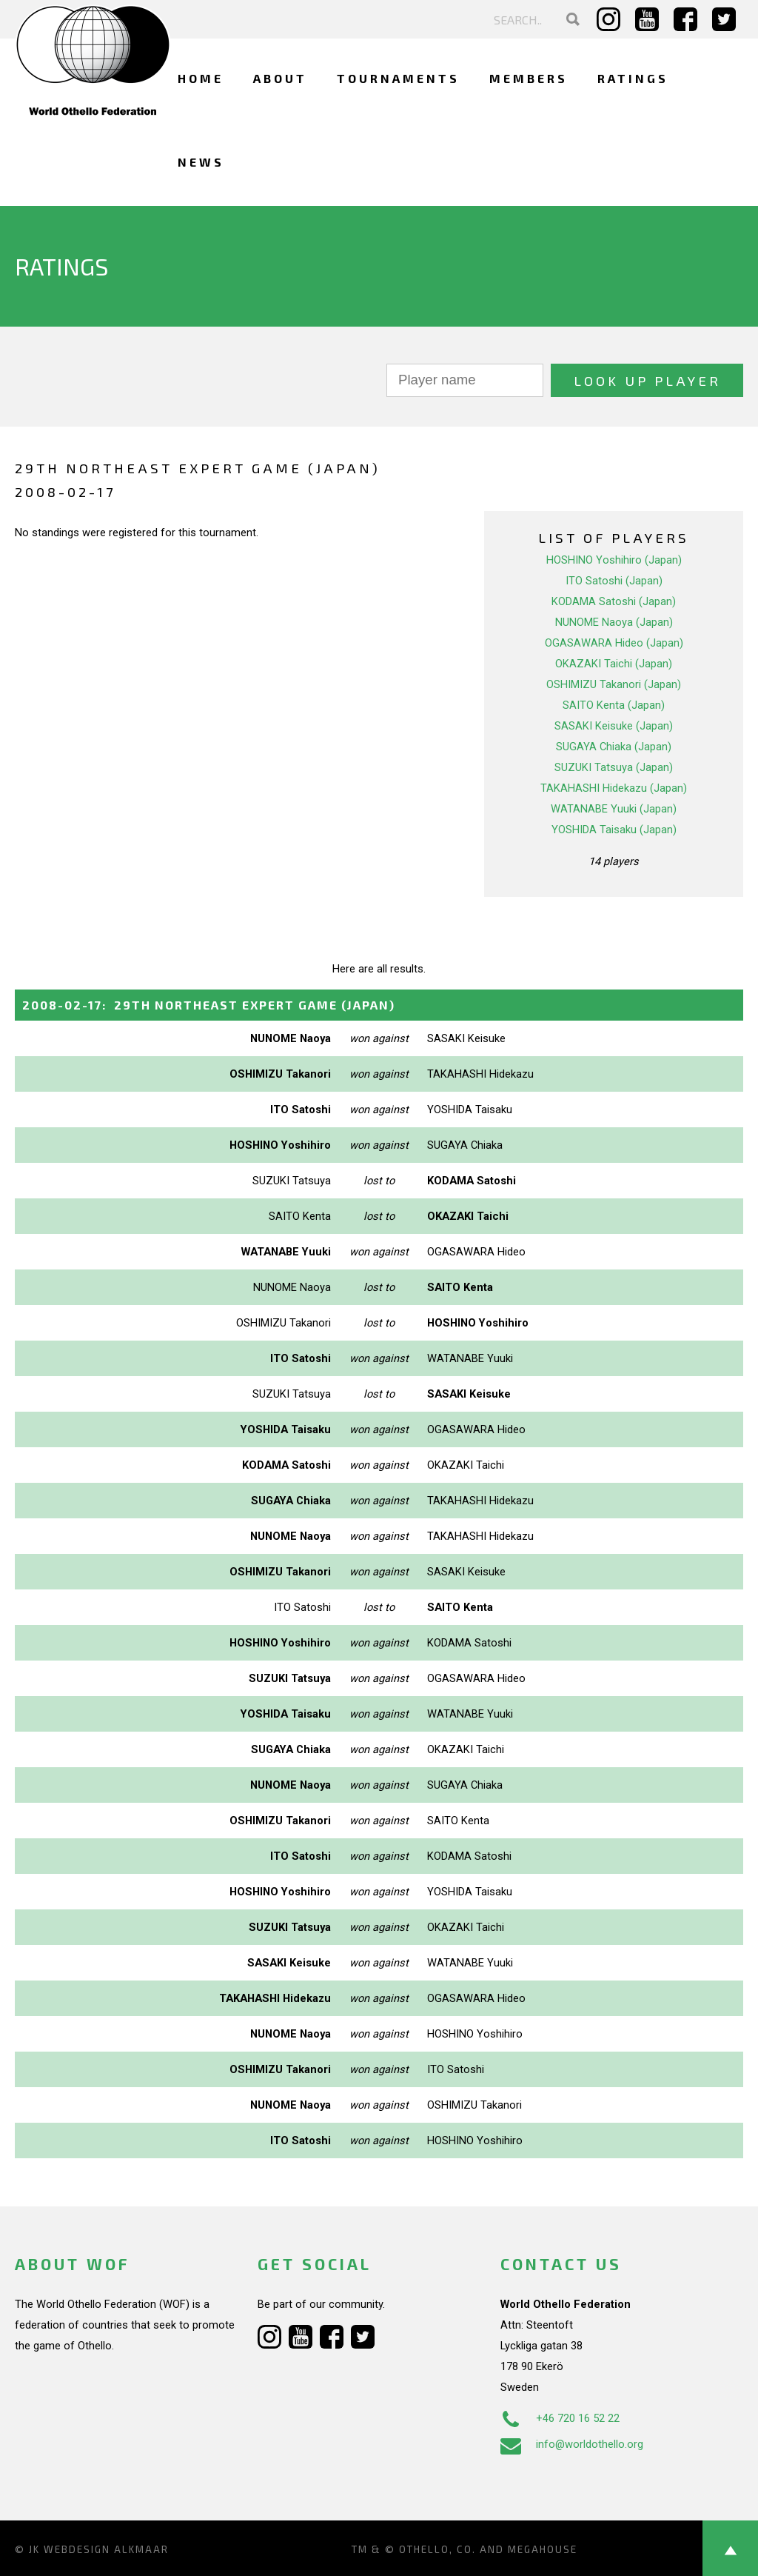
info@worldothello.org (571, 2444)
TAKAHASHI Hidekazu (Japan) (613, 788)
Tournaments (398, 78)
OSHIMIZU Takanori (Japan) (613, 684)
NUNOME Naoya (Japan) (614, 622)
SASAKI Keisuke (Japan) (613, 726)
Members (528, 78)
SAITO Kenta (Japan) (614, 705)
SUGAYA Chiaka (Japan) (613, 746)
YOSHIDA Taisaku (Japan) (614, 829)
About (280, 78)
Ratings (632, 78)
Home (201, 78)
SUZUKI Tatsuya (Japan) (613, 767)
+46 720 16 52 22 (560, 2418)
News (201, 162)
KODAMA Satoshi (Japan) (613, 601)
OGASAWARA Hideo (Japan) (614, 643)
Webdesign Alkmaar (106, 2549)
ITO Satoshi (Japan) (614, 580)
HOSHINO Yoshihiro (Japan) (614, 560)
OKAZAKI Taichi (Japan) (613, 663)
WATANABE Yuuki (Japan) (614, 808)
